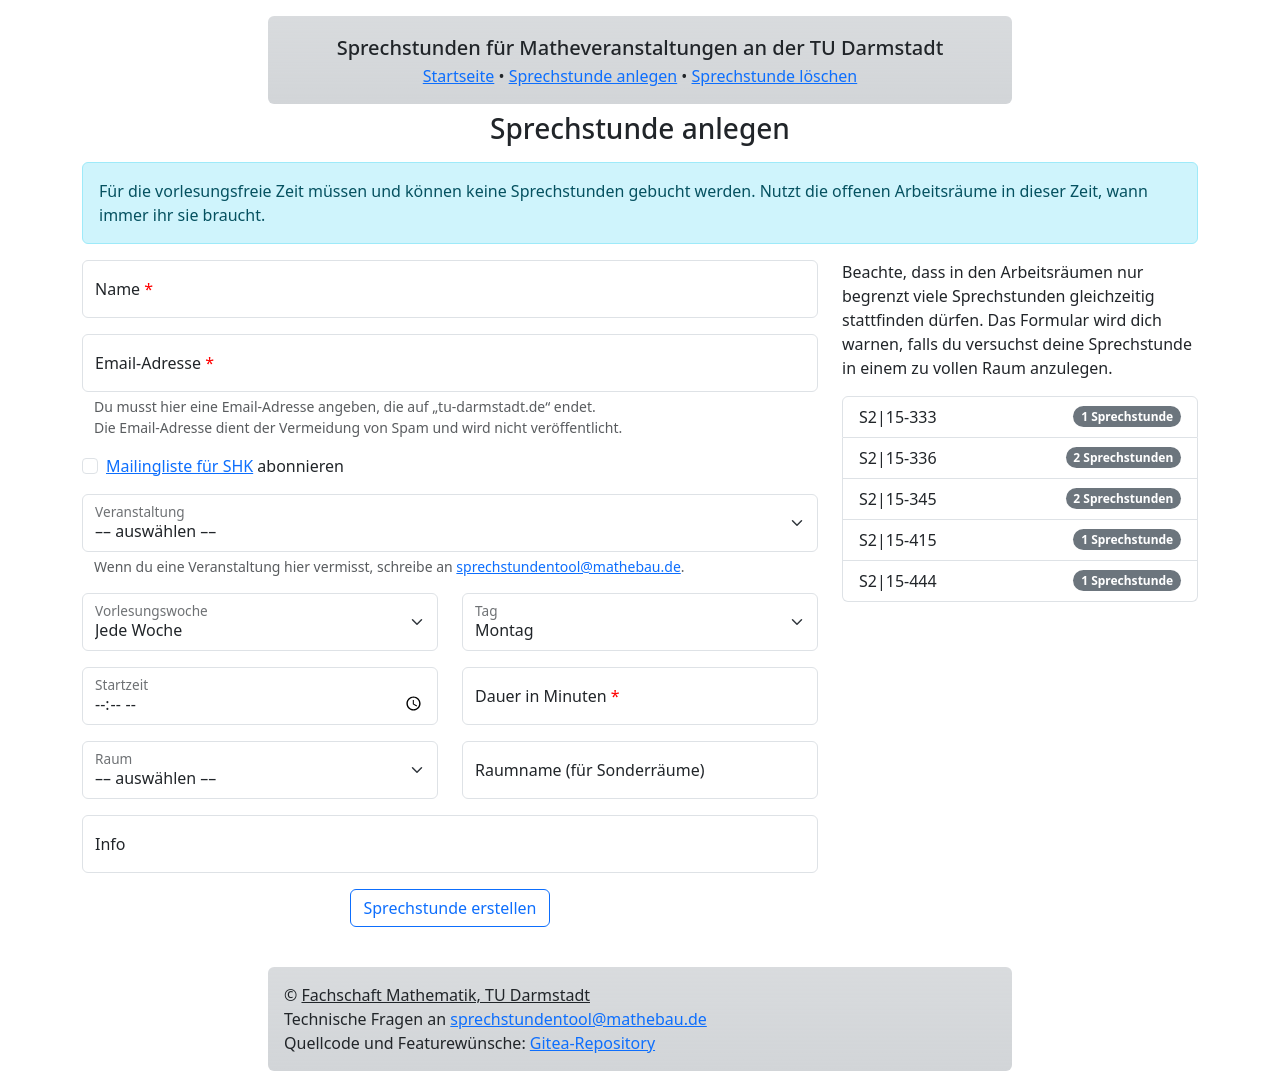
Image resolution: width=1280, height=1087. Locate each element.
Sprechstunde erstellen (449, 908)
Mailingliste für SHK (179, 466)
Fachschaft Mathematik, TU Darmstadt (445, 995)
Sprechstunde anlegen (593, 76)
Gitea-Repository (592, 1043)
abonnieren (225, 466)
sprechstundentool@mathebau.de (568, 566)
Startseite (459, 76)
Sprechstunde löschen (775, 76)
